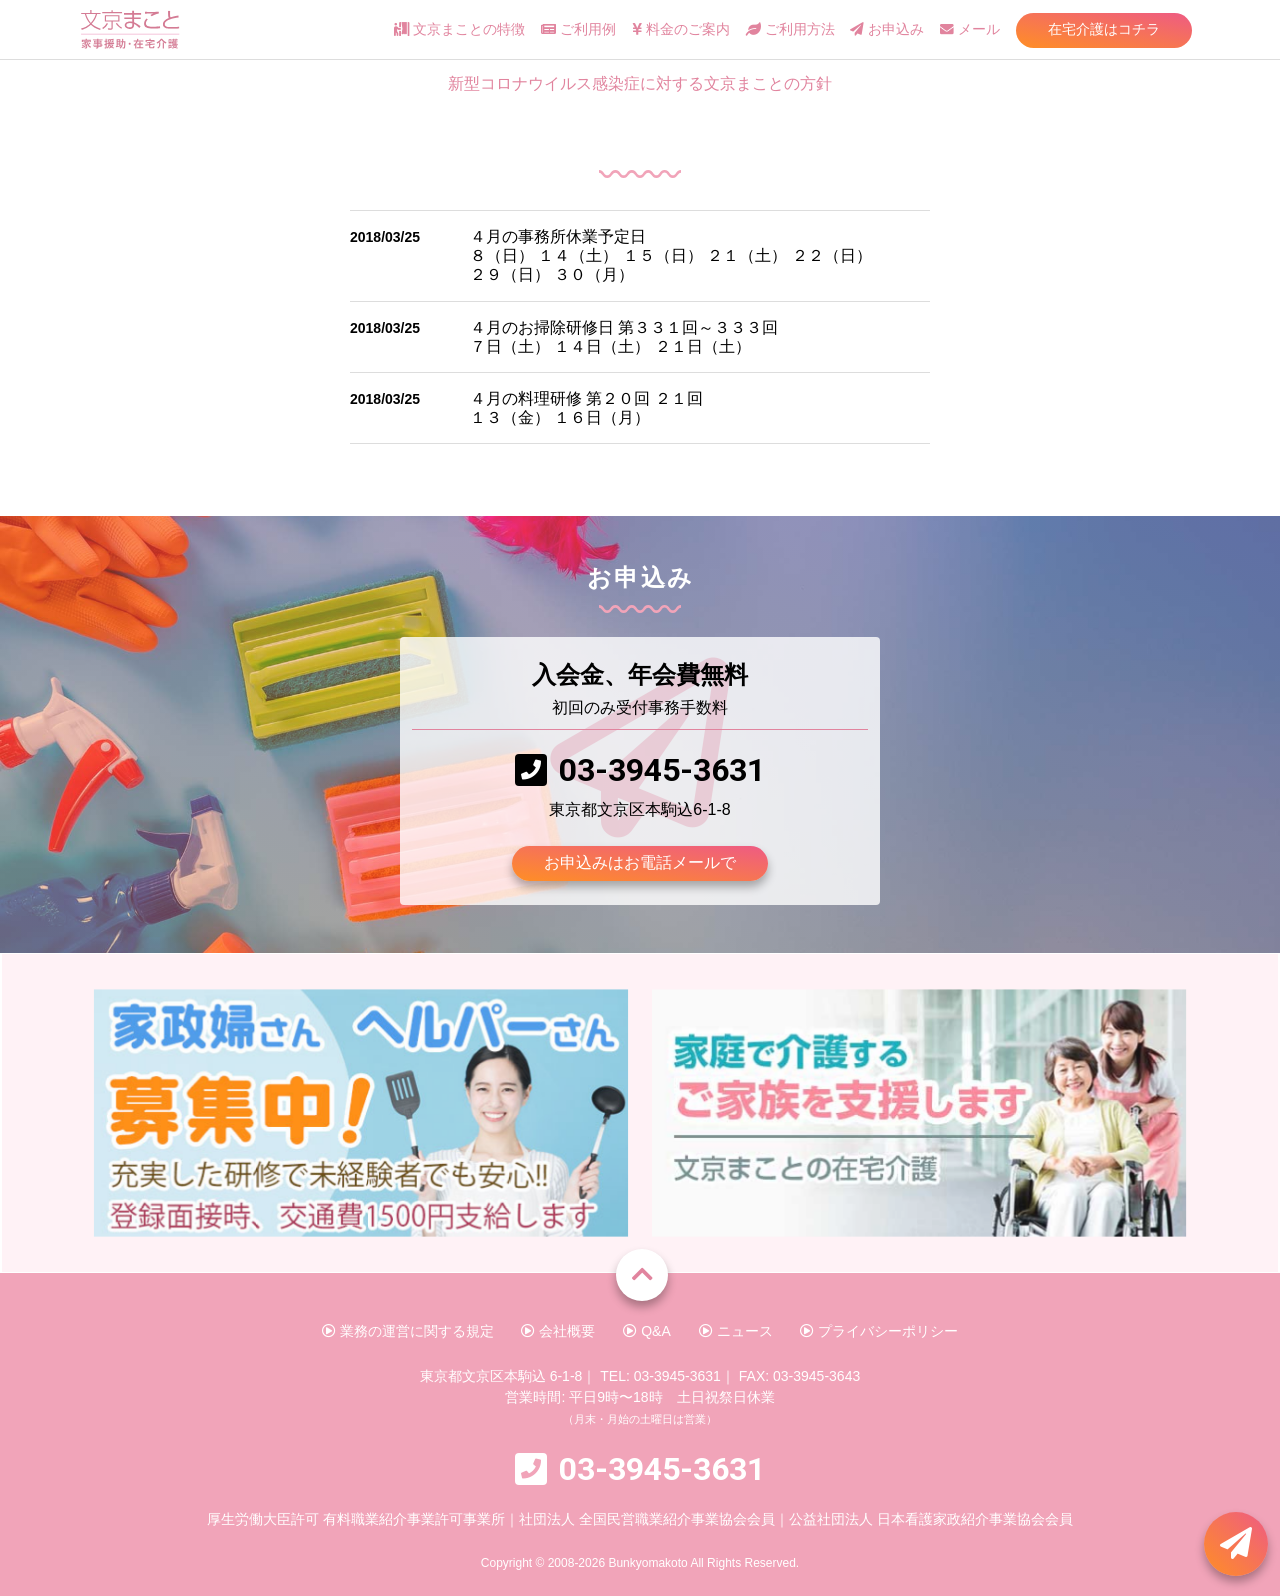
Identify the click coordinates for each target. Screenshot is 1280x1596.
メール (970, 29)
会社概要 (558, 1331)
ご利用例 (578, 29)
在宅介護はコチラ (1104, 29)
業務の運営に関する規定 (408, 1331)
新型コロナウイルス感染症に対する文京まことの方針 (640, 83)
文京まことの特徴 (459, 29)
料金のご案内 (681, 29)
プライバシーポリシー (879, 1331)
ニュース (736, 1331)
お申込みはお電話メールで (640, 862)
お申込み (887, 29)
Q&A (646, 1331)
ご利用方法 (790, 29)
